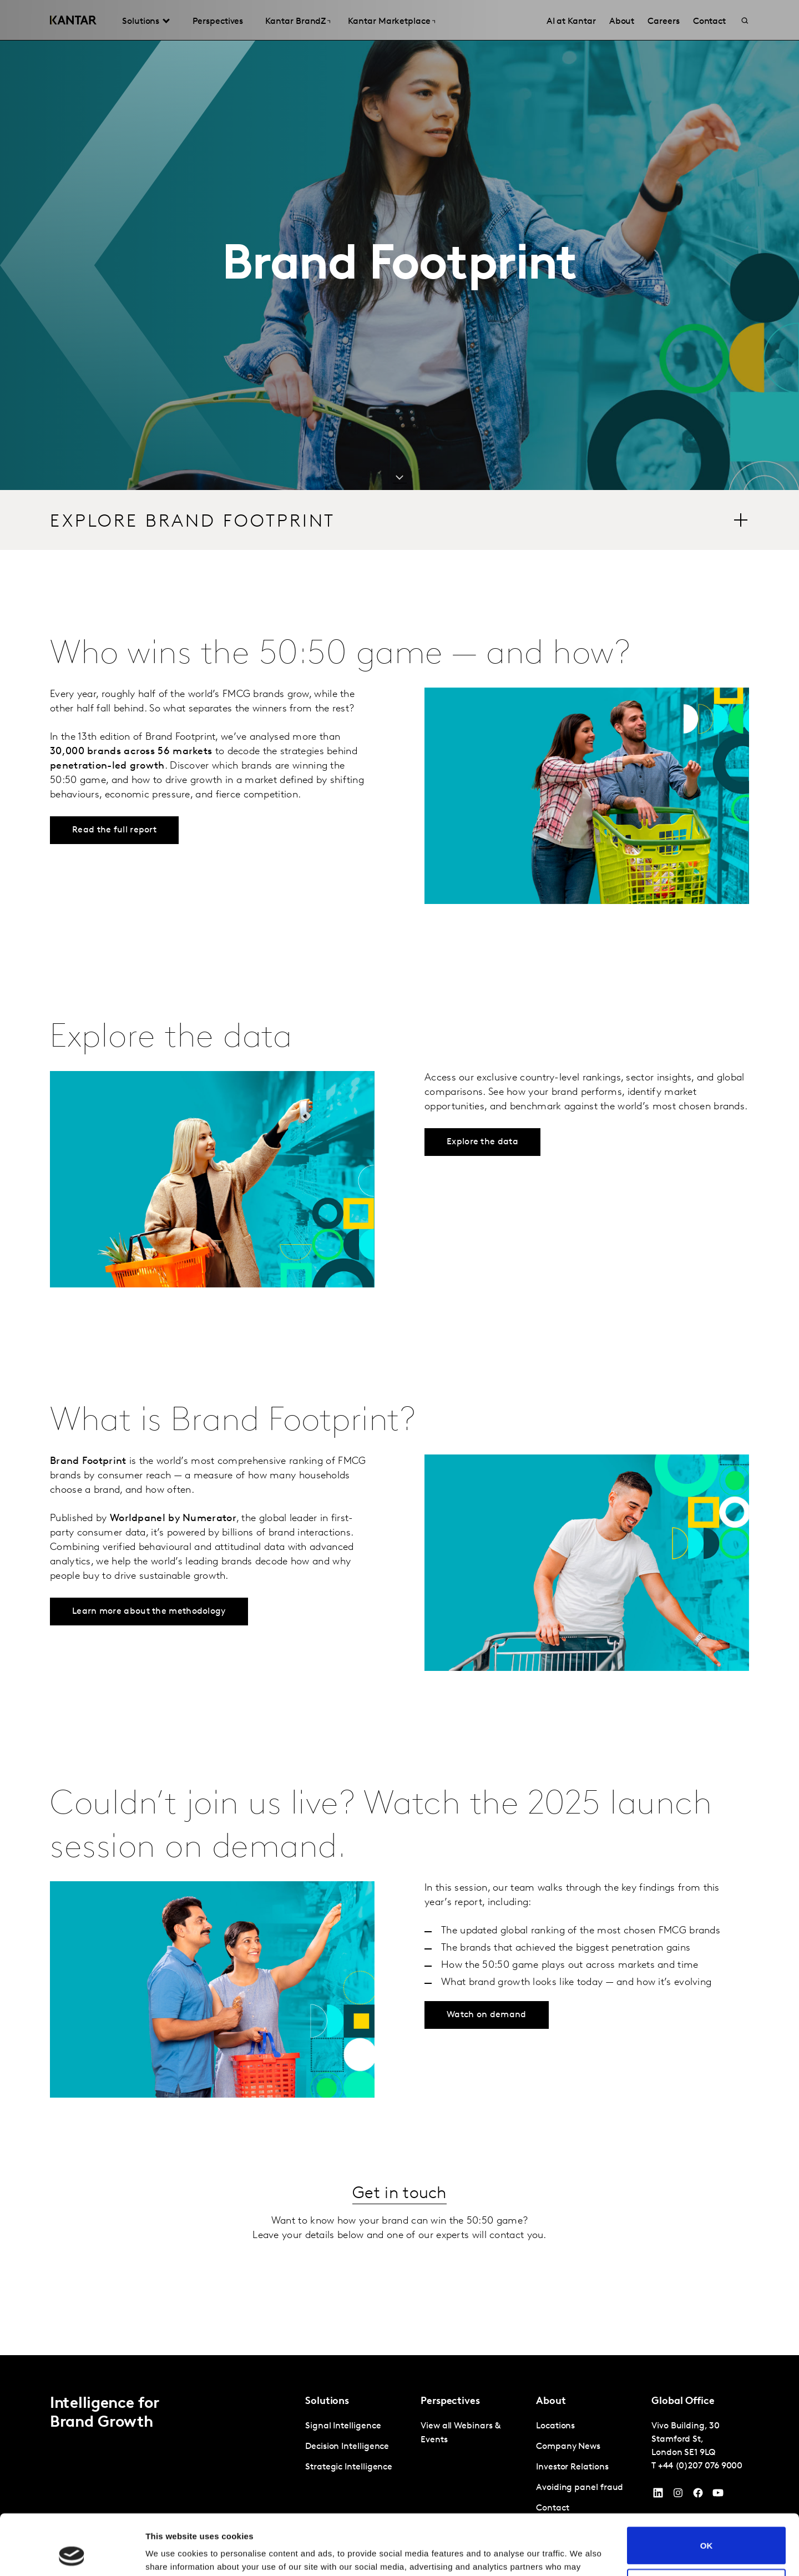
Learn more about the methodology (149, 1611)
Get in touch (399, 2194)
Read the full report (114, 830)
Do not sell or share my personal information (706, 2530)
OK (706, 2488)
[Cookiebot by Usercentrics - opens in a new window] (71, 2554)
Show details (171, 2554)
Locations (555, 2426)
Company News (568, 2446)
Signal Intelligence (343, 2426)
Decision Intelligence (347, 2446)
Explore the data (482, 1142)
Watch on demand (487, 2015)
